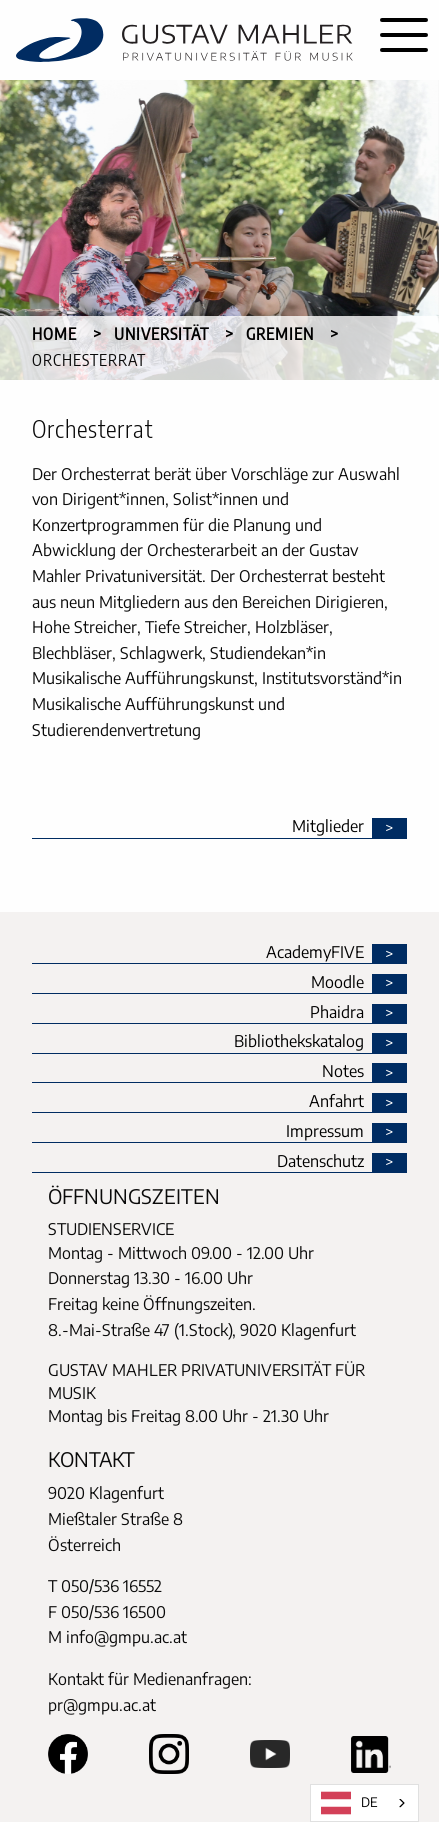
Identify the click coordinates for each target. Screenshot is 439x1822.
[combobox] (364, 1803)
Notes (343, 1072)
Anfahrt (336, 1102)
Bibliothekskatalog (299, 1042)
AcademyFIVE (315, 953)
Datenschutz (320, 1162)
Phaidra (337, 1013)
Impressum (325, 1132)
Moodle (337, 983)
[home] (184, 40)
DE (349, 1803)
